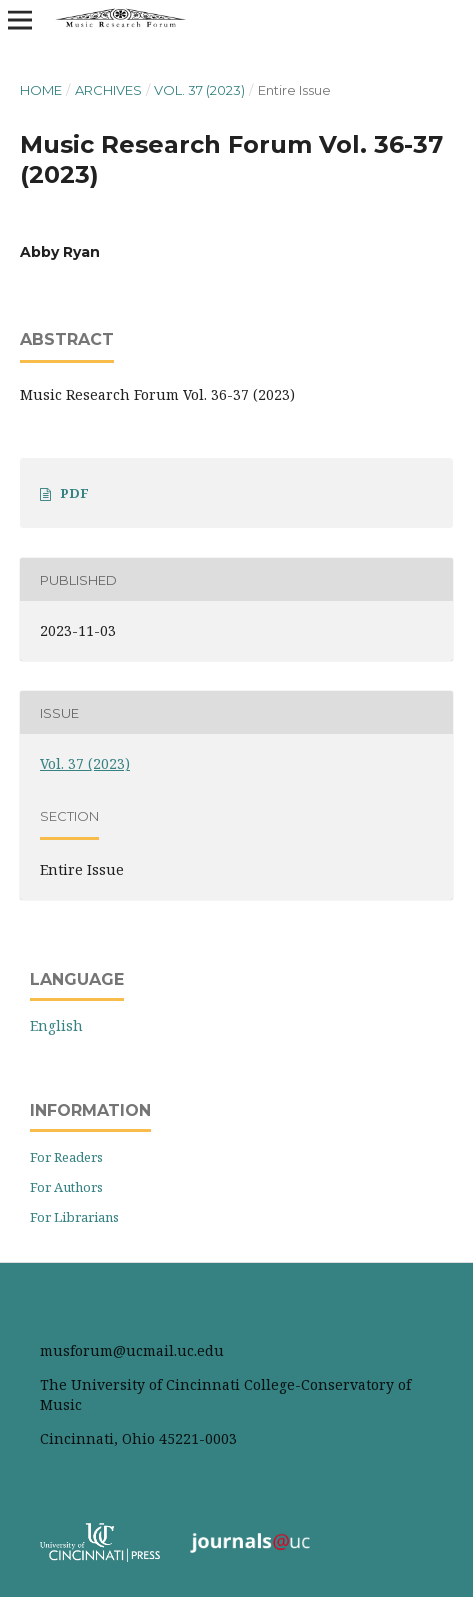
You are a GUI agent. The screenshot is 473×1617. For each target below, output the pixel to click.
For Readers (66, 1157)
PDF (74, 493)
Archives (108, 90)
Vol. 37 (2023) (199, 90)
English (56, 1025)
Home (41, 90)
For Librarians (74, 1217)
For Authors (66, 1187)
